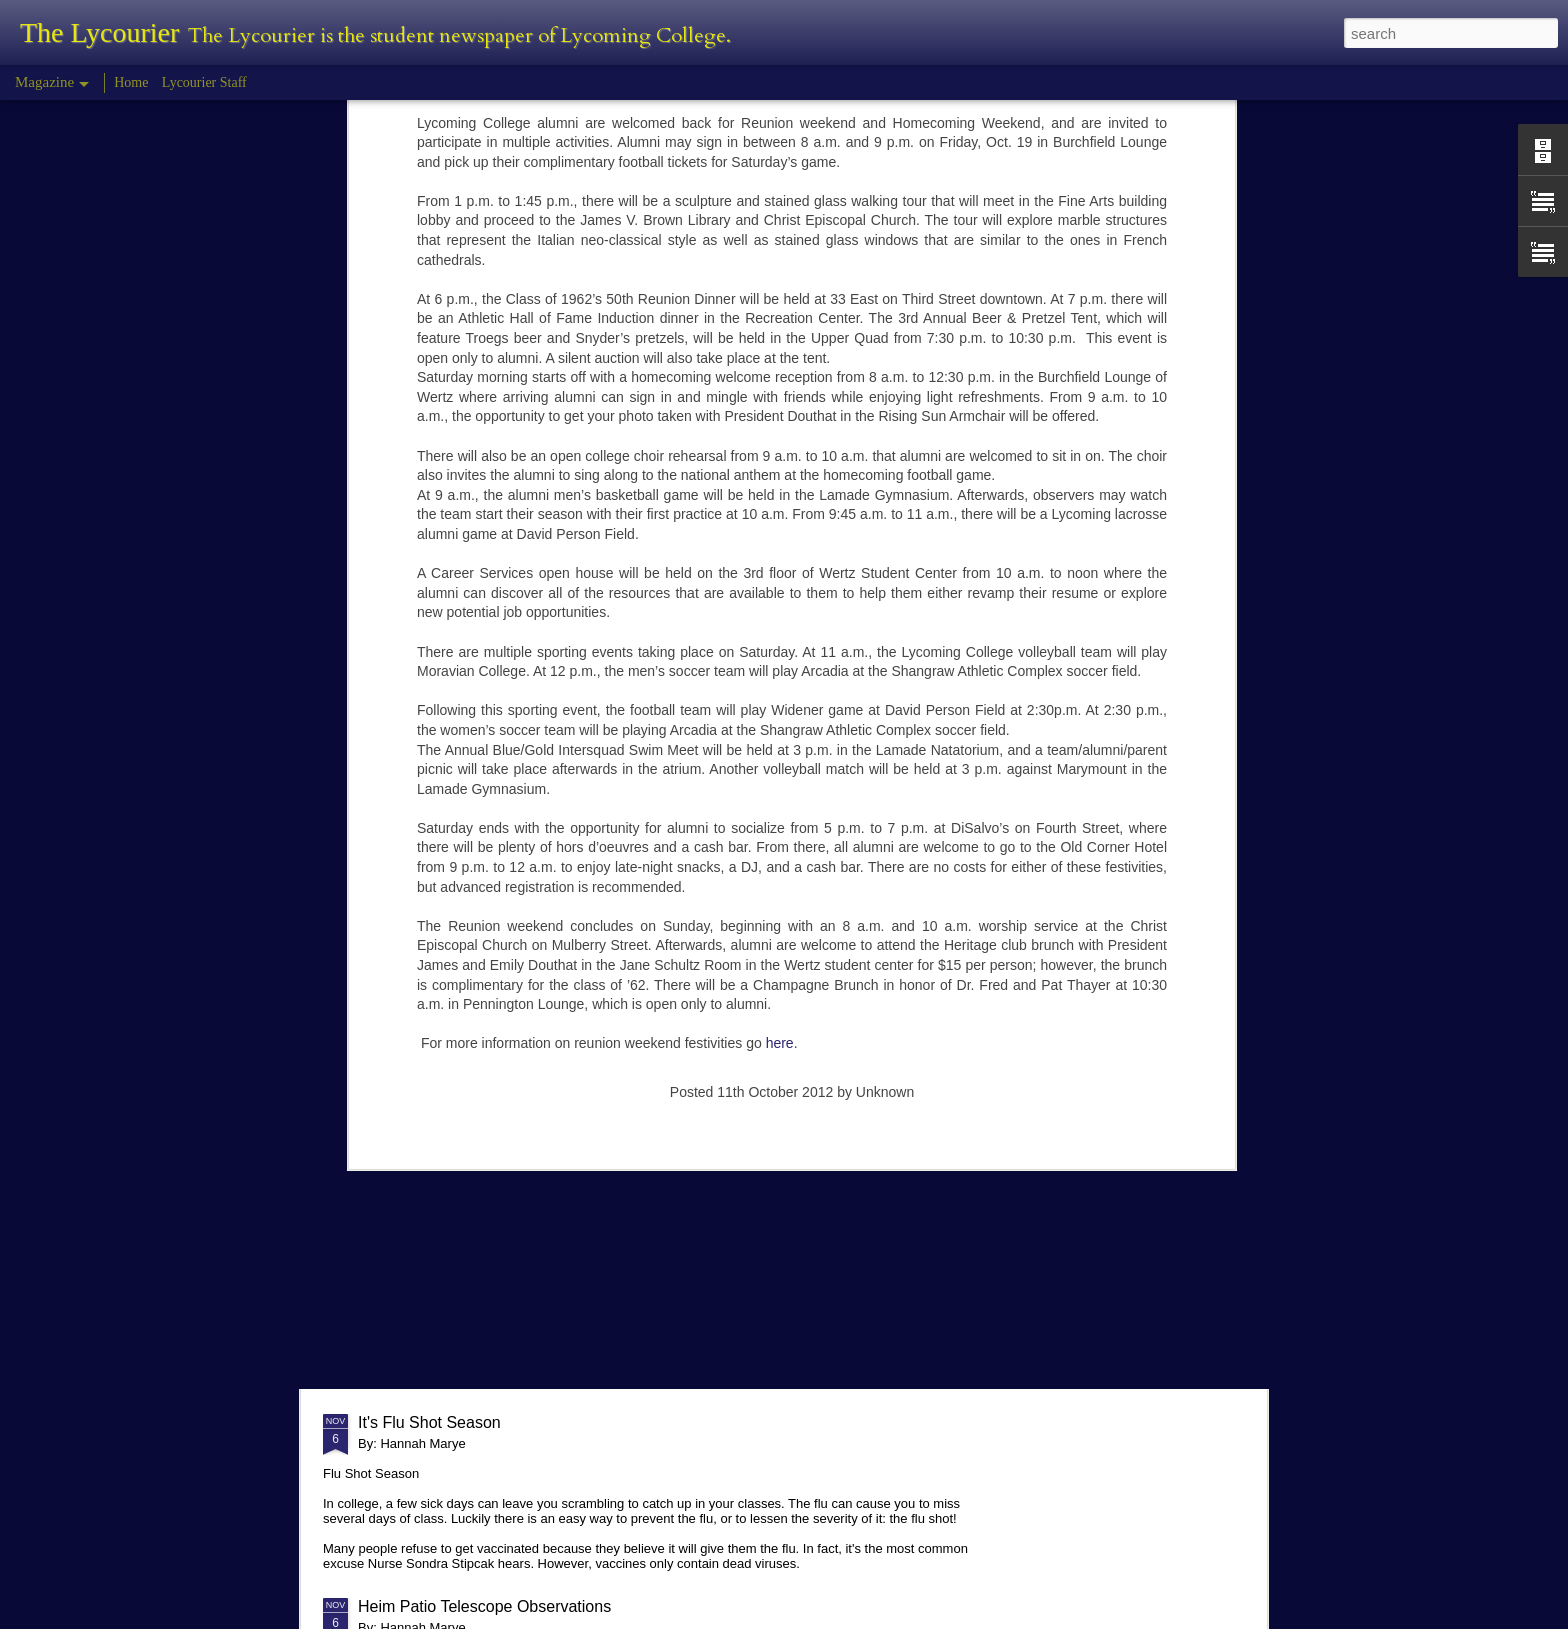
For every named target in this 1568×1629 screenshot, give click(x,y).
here (780, 712)
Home (131, 82)
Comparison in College (439, 1223)
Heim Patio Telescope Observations (484, 1606)
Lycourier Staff (204, 82)
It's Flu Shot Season (429, 1422)
